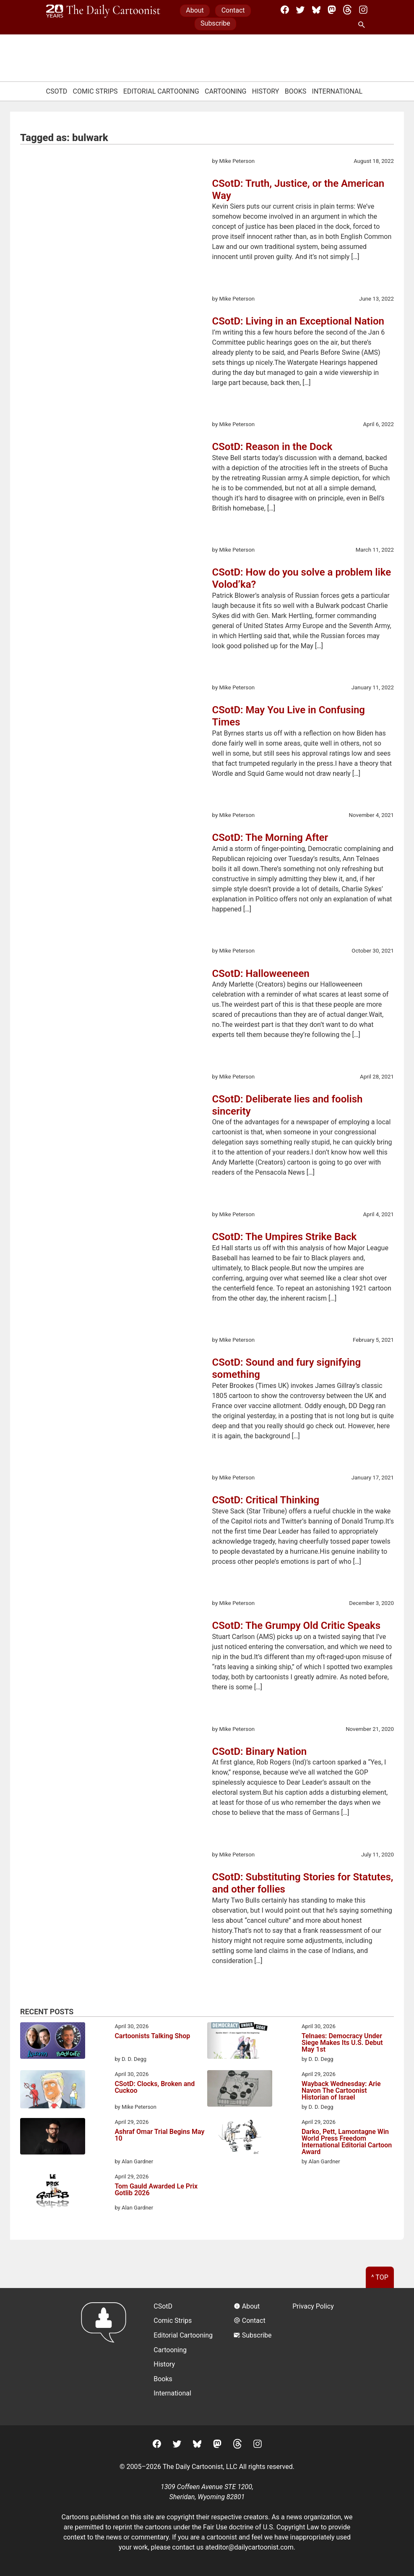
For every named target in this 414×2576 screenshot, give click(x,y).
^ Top (379, 2277)
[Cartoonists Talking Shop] (52, 2042)
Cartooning (226, 91)
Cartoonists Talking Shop (152, 2036)
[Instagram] (363, 10)
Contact (233, 10)
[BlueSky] (316, 10)
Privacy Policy (313, 2306)
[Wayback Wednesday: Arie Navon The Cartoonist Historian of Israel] (239, 2090)
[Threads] (347, 10)
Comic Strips (95, 91)
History (265, 91)
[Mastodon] (332, 10)
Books (296, 91)
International (337, 91)
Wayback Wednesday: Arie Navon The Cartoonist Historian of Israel (341, 2091)
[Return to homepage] (106, 2356)
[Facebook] (285, 10)
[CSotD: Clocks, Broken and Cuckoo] (52, 2090)
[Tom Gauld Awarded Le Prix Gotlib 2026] (52, 2192)
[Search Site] (363, 25)
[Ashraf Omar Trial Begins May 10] (52, 2137)
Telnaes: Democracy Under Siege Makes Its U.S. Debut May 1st (342, 2043)
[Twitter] (300, 10)
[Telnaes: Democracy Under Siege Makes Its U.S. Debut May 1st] (239, 2042)
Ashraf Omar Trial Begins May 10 (159, 2135)
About (195, 10)
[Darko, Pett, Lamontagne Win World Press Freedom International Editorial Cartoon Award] (239, 2137)
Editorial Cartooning (161, 91)
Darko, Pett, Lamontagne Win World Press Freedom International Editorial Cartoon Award (347, 2141)
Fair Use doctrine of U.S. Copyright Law (261, 2527)
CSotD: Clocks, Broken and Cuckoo (155, 2087)
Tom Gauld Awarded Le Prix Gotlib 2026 (156, 2190)
